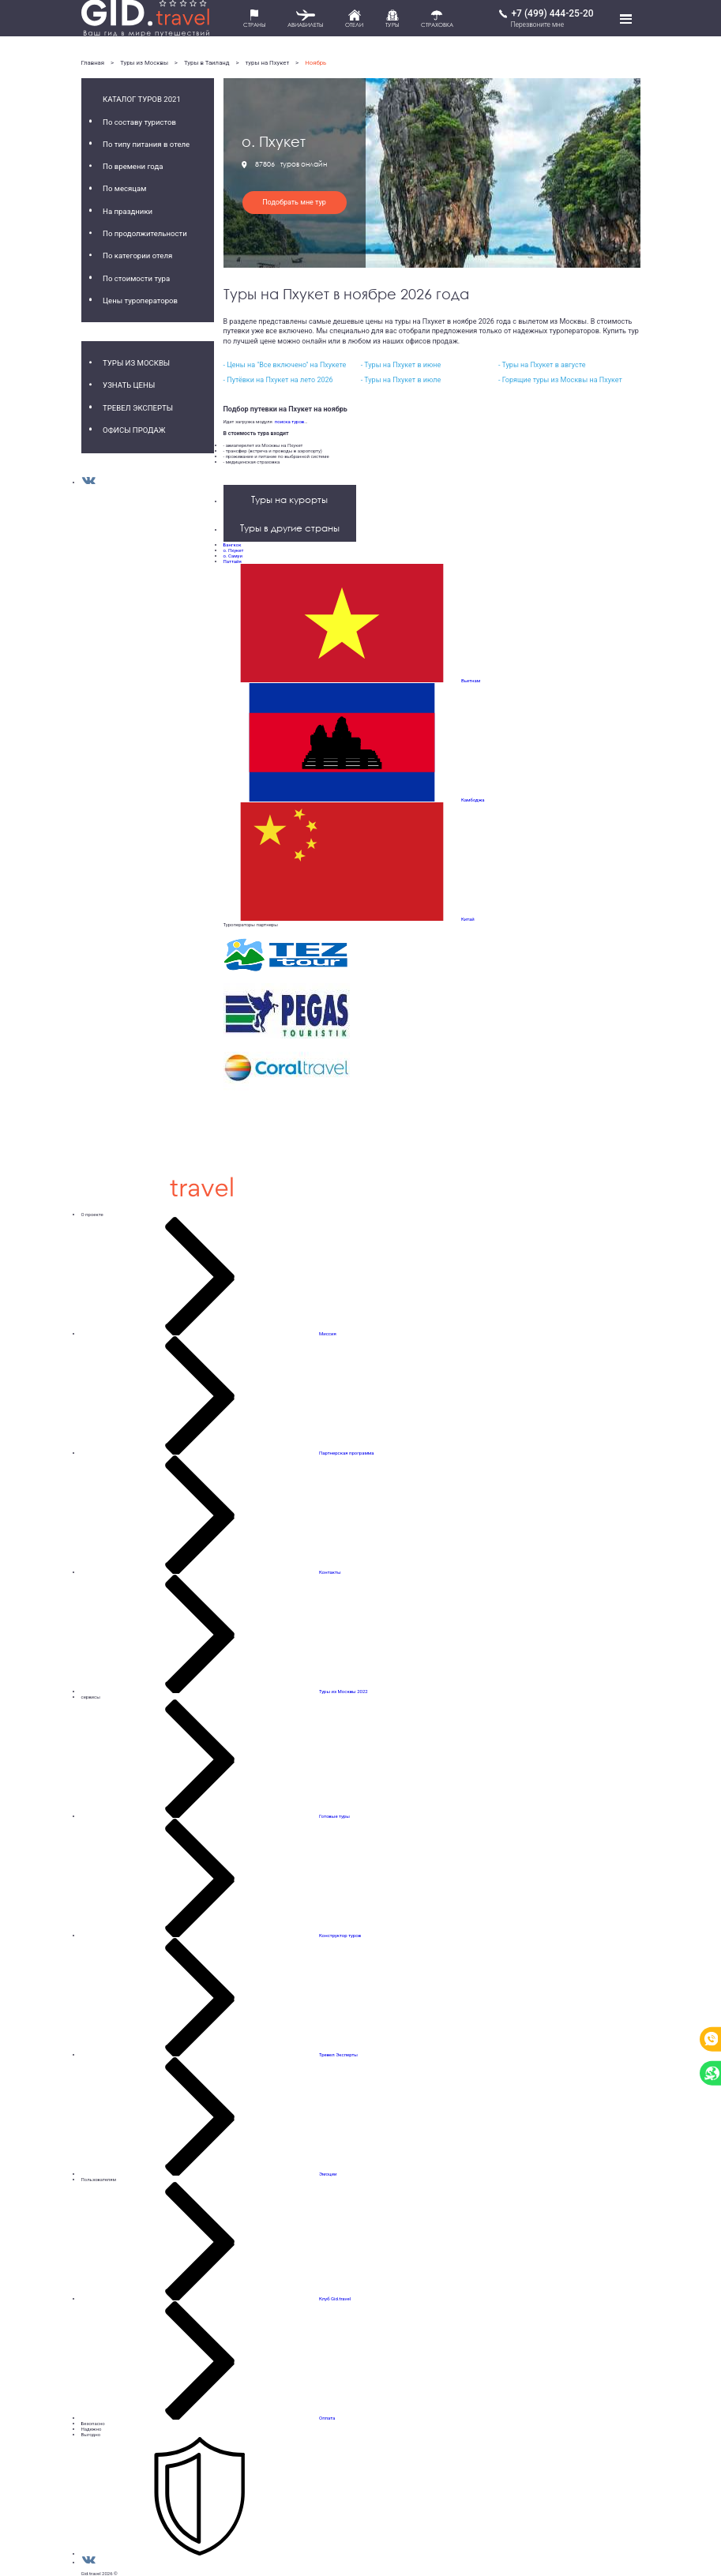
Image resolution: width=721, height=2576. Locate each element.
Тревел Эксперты (138, 408)
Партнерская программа (346, 1452)
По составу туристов (139, 122)
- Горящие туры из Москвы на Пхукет (560, 380)
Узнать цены (129, 385)
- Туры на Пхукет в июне (401, 365)
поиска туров (288, 421)
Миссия (327, 1333)
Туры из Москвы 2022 (343, 1691)
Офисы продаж (134, 430)
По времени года (133, 166)
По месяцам (124, 188)
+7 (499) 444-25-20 (552, 13)
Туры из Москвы (144, 62)
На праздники (127, 211)
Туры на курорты (289, 499)
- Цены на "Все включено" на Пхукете (285, 365)
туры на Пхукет (268, 62)
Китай (468, 919)
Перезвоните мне (537, 24)
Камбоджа (473, 799)
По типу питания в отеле (146, 144)
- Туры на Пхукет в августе (542, 365)
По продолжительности (145, 233)
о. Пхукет (233, 550)
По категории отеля (137, 255)
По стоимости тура (136, 278)
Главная (93, 62)
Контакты (330, 1572)
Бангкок (232, 544)
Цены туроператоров (140, 300)
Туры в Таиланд (207, 62)
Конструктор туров (340, 1935)
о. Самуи (232, 555)
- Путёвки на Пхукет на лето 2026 (278, 380)
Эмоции (327, 2173)
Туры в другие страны (290, 528)
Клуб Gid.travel (335, 2298)
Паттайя (232, 561)
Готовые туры (334, 1816)
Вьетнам (470, 680)
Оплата (327, 2417)
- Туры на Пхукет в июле (401, 380)
